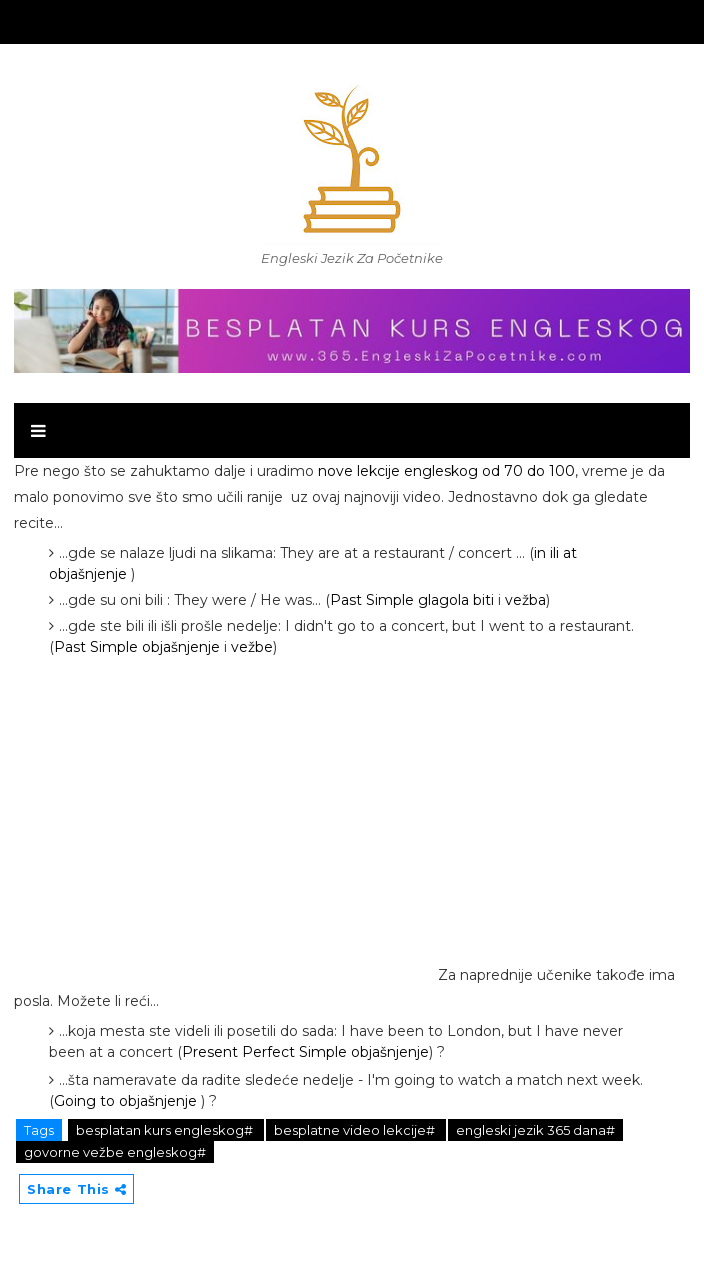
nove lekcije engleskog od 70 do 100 (446, 471)
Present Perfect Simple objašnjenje (305, 1052)
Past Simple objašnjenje (137, 647)
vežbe (252, 647)
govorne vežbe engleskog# (115, 1152)
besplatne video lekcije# (356, 1130)
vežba (525, 600)
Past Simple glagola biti (412, 600)
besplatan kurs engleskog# (166, 1130)
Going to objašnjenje (125, 1101)
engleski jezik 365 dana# (535, 1130)
